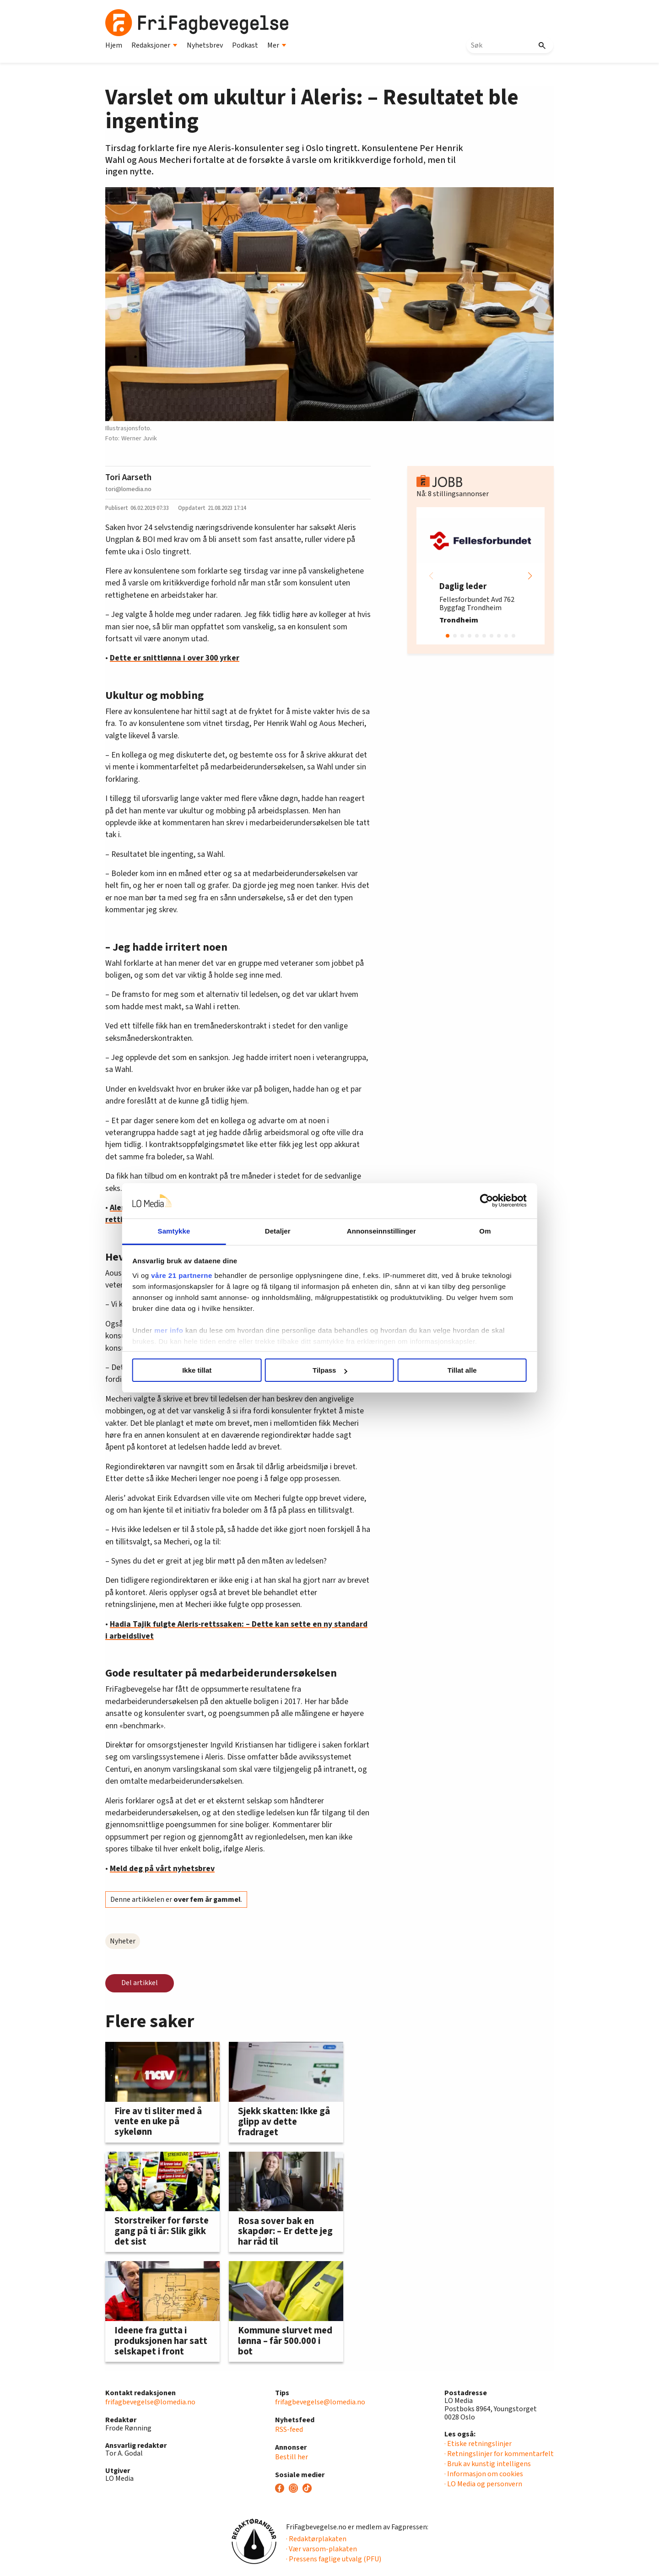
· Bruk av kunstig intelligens (487, 2464)
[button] (530, 576)
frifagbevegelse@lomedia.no (150, 2402)
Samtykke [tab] (175, 1231)
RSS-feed (289, 2429)
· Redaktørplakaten (316, 2539)
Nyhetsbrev (205, 45)
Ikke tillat (197, 1370)
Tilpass (330, 1370)
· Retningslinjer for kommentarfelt (499, 2454)
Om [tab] (484, 1231)
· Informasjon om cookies (483, 2474)
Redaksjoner (154, 45)
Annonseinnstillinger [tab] (381, 1231)
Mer (276, 45)
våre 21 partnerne (183, 1275)
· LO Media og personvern (483, 2484)
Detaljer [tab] (278, 1231)
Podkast (245, 45)
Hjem (113, 45)
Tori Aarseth (128, 477)
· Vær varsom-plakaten (321, 2549)
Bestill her (291, 2457)
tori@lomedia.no (128, 489)
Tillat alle (461, 1370)
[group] (480, 575)
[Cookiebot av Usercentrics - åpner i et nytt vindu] (485, 1201)
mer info (170, 1330)
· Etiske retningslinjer (478, 2444)
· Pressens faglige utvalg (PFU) (333, 2559)
